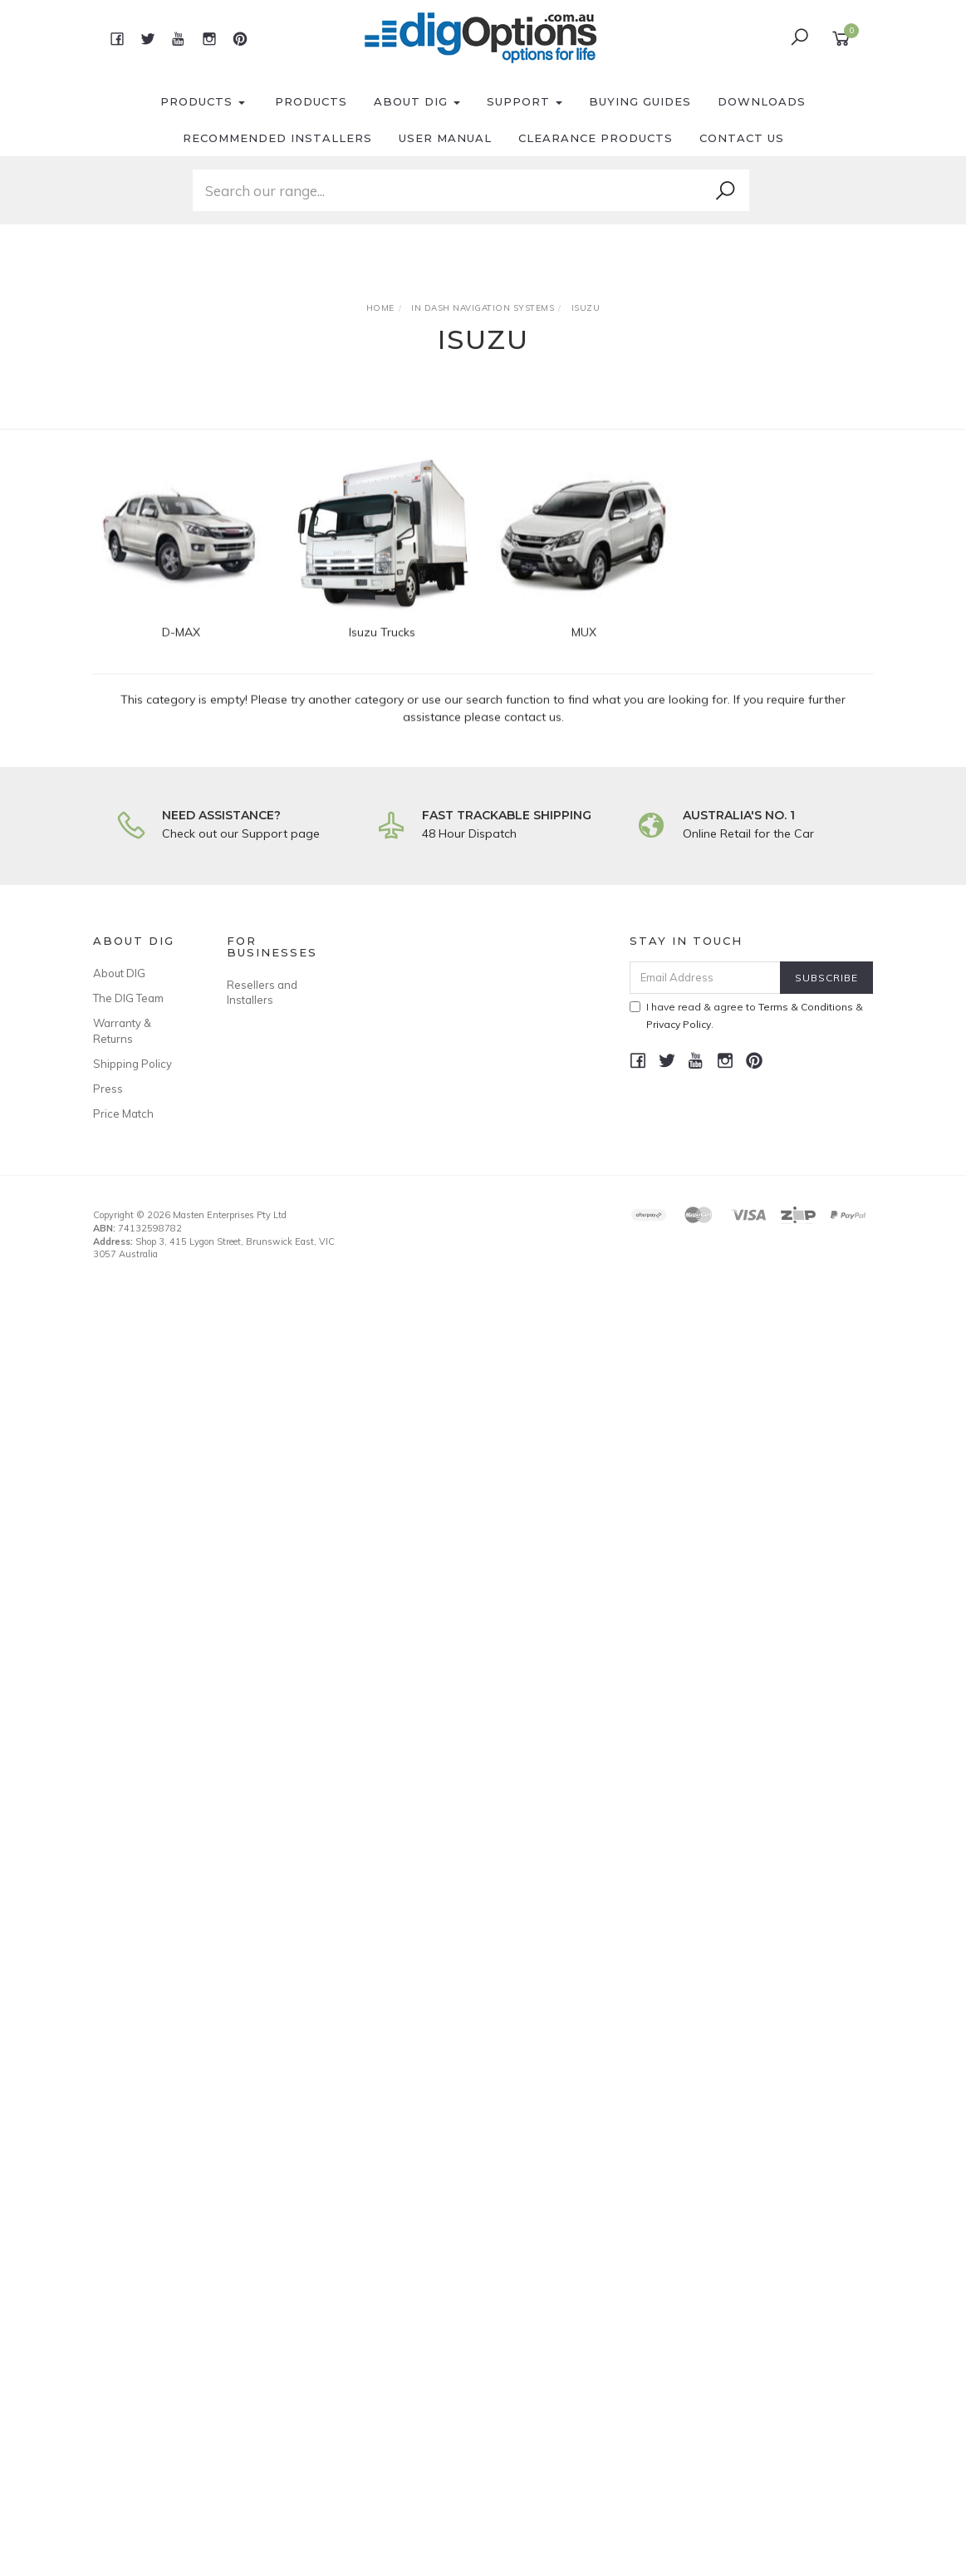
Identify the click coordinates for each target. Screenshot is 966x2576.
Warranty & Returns (122, 1030)
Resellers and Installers (262, 992)
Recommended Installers (277, 138)
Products (202, 101)
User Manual (445, 138)
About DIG (417, 101)
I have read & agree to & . (746, 1015)
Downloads (762, 101)
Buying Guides (640, 101)
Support (524, 101)
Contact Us (741, 138)
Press (108, 1088)
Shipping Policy (132, 1063)
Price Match (123, 1113)
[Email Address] (705, 977)
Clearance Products (595, 138)
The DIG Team (128, 998)
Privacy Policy (678, 1024)
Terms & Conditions (805, 1006)
